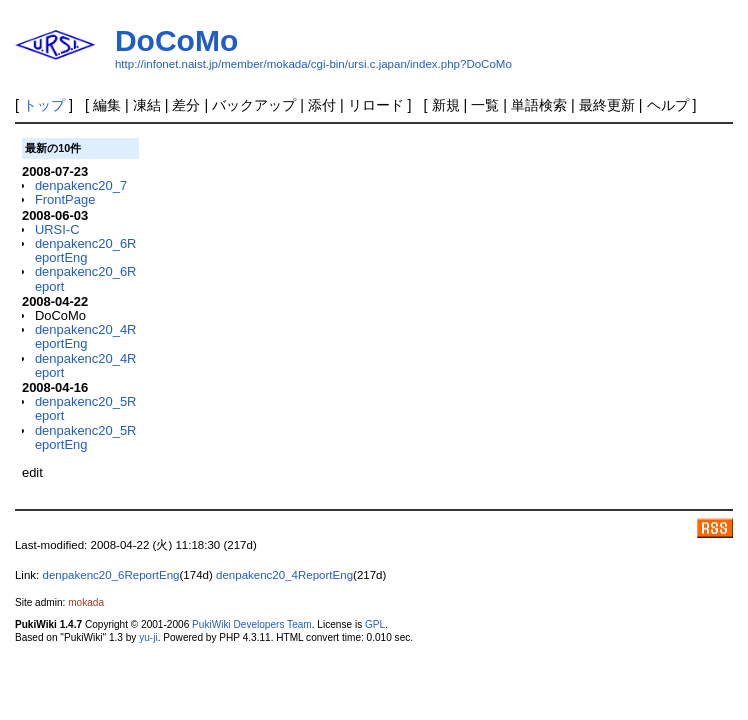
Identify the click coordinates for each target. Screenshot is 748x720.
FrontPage (65, 199)
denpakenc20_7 (81, 185)
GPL (375, 624)
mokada (86, 602)
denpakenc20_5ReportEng (86, 437)
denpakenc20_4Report (86, 365)
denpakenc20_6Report (86, 278)
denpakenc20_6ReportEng (86, 250)
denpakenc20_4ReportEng (86, 336)
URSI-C (57, 229)
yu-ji (148, 637)
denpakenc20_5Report (86, 408)
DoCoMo (176, 40)
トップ (44, 105)
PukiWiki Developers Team (252, 624)
